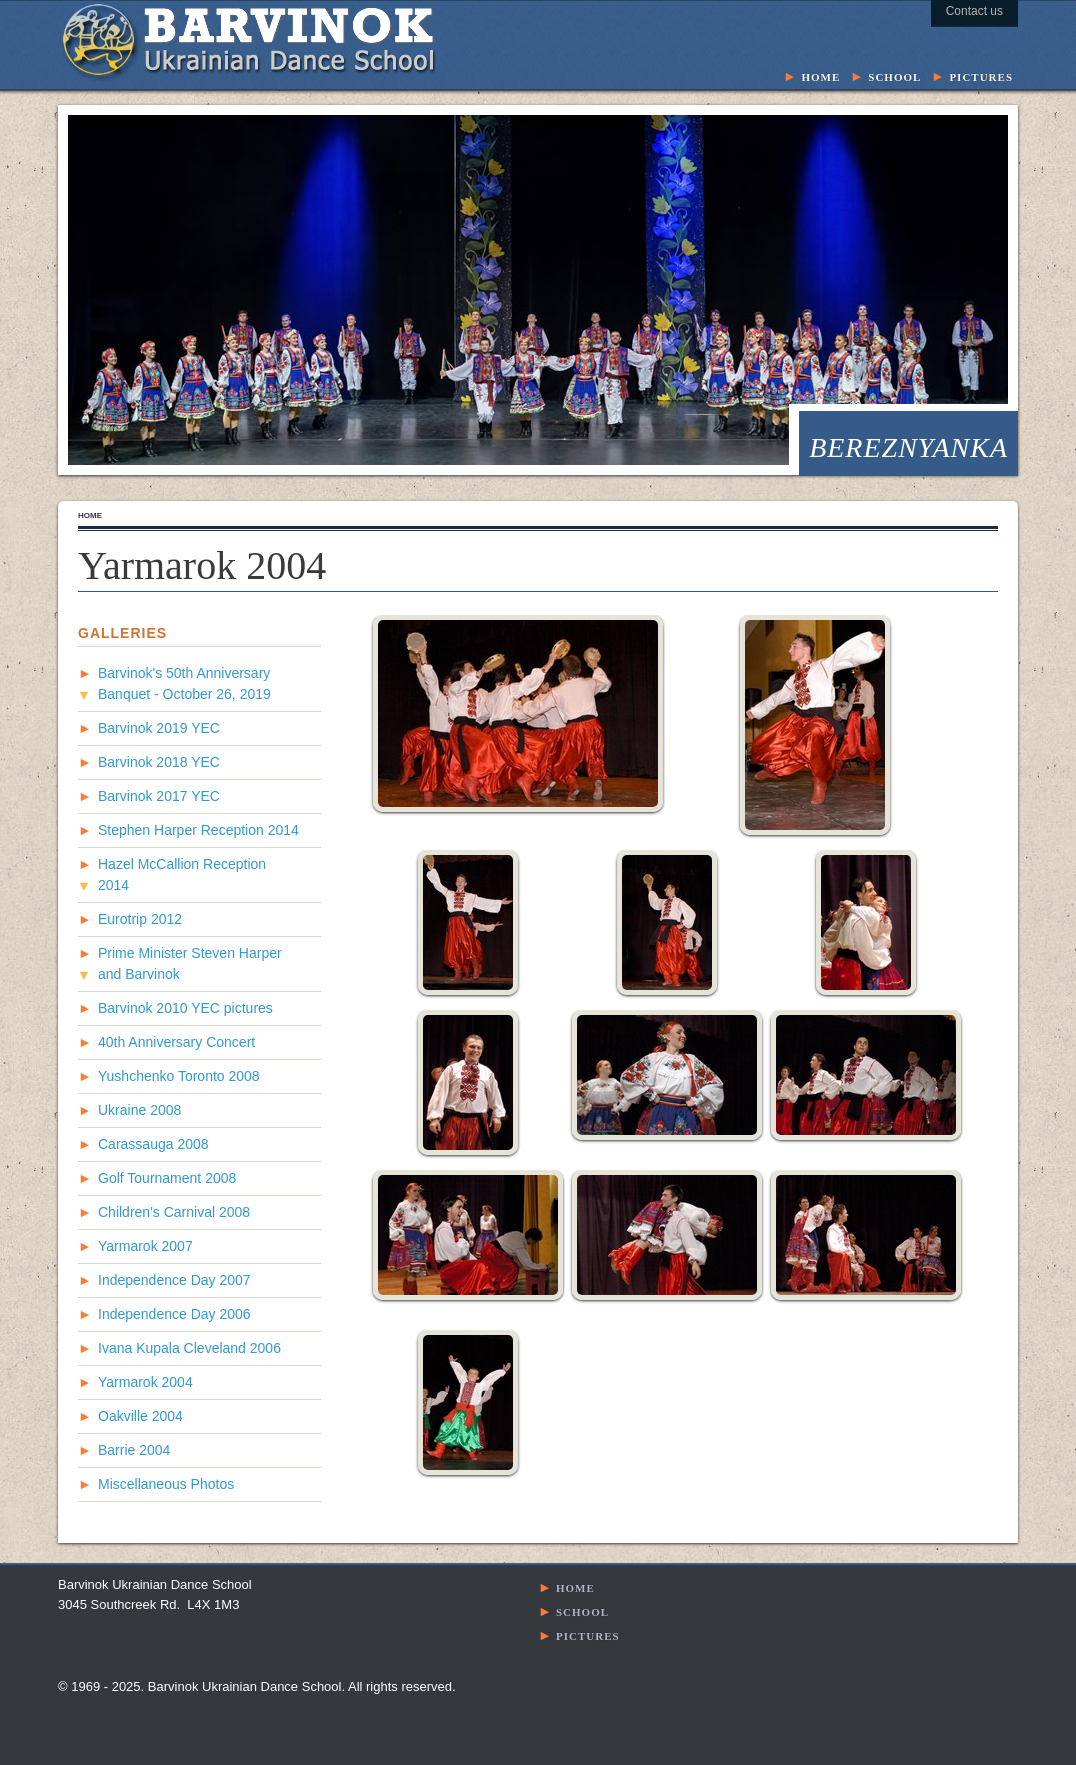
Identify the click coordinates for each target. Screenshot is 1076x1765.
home (820, 75)
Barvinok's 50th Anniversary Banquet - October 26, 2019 (184, 683)
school (894, 75)
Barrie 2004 (134, 1450)
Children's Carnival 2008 (174, 1212)
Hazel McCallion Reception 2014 (182, 874)
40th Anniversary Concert (176, 1042)
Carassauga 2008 (153, 1144)
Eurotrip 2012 (140, 919)
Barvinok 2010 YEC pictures (185, 1008)
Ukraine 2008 (139, 1110)
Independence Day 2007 (174, 1280)
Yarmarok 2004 (145, 1382)
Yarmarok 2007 (145, 1246)
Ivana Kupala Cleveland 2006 (189, 1348)
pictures (981, 75)
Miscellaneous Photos (166, 1484)
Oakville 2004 (140, 1416)
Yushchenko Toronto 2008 (179, 1076)
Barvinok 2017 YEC (159, 796)
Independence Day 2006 (174, 1314)
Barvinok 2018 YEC (159, 762)
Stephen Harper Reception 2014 (198, 830)
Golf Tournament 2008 (167, 1178)
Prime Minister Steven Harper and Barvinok (190, 963)
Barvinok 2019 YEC (159, 728)
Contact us (974, 11)
